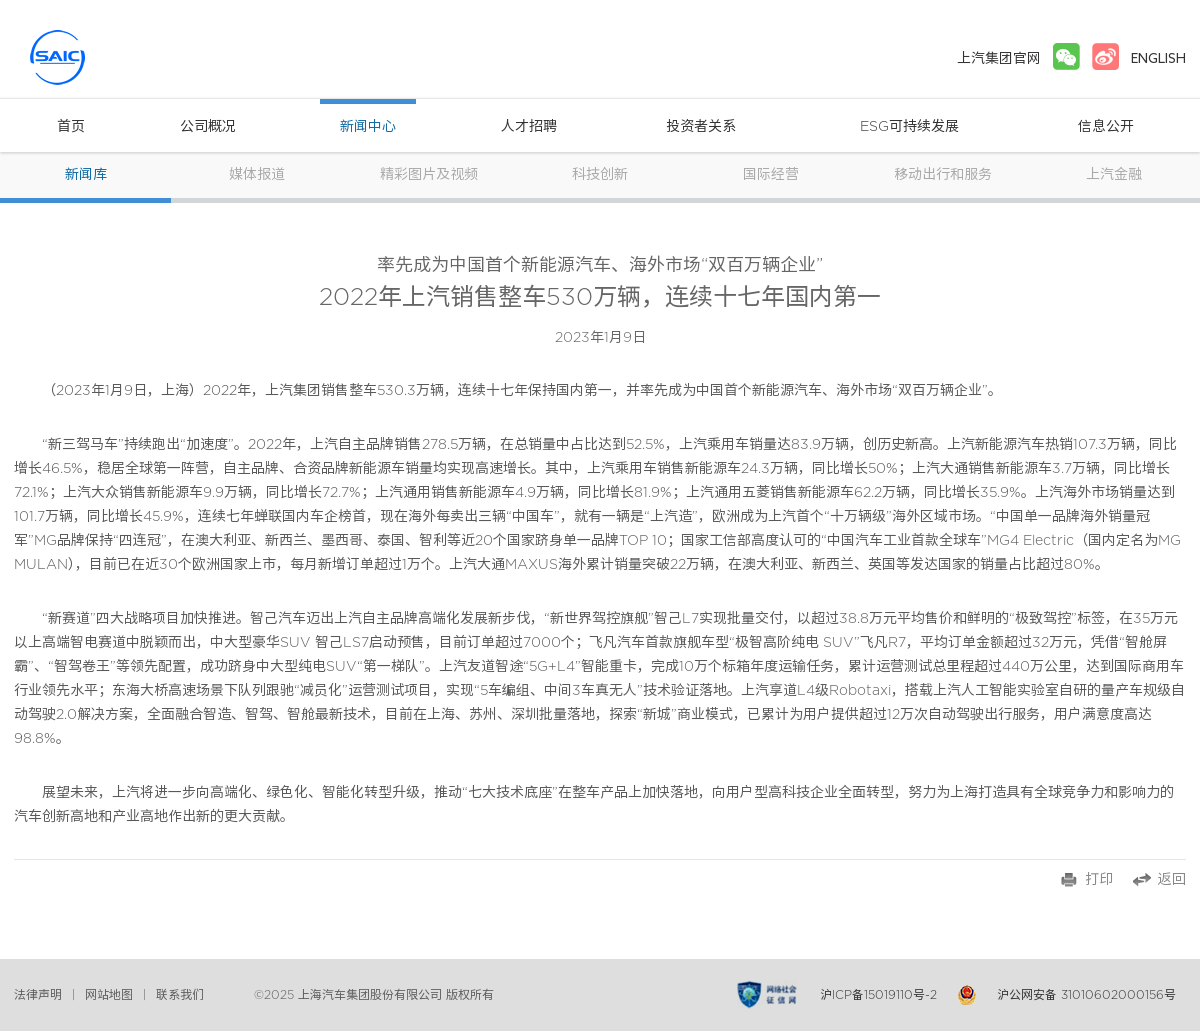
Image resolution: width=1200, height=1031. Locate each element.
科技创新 (600, 175)
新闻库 (86, 175)
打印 (1099, 880)
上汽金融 (1114, 175)
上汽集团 (94, 57)
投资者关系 (701, 127)
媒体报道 (257, 175)
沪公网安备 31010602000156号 (1086, 995)
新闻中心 (368, 127)
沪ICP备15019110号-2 (878, 995)
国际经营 (771, 175)
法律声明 (38, 995)
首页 (71, 127)
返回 (1172, 880)
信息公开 (1106, 127)
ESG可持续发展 (909, 127)
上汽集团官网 (999, 58)
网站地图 (109, 995)
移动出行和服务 (943, 175)
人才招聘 (529, 127)
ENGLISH (1158, 58)
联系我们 (180, 995)
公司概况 (208, 127)
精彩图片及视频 (429, 175)
